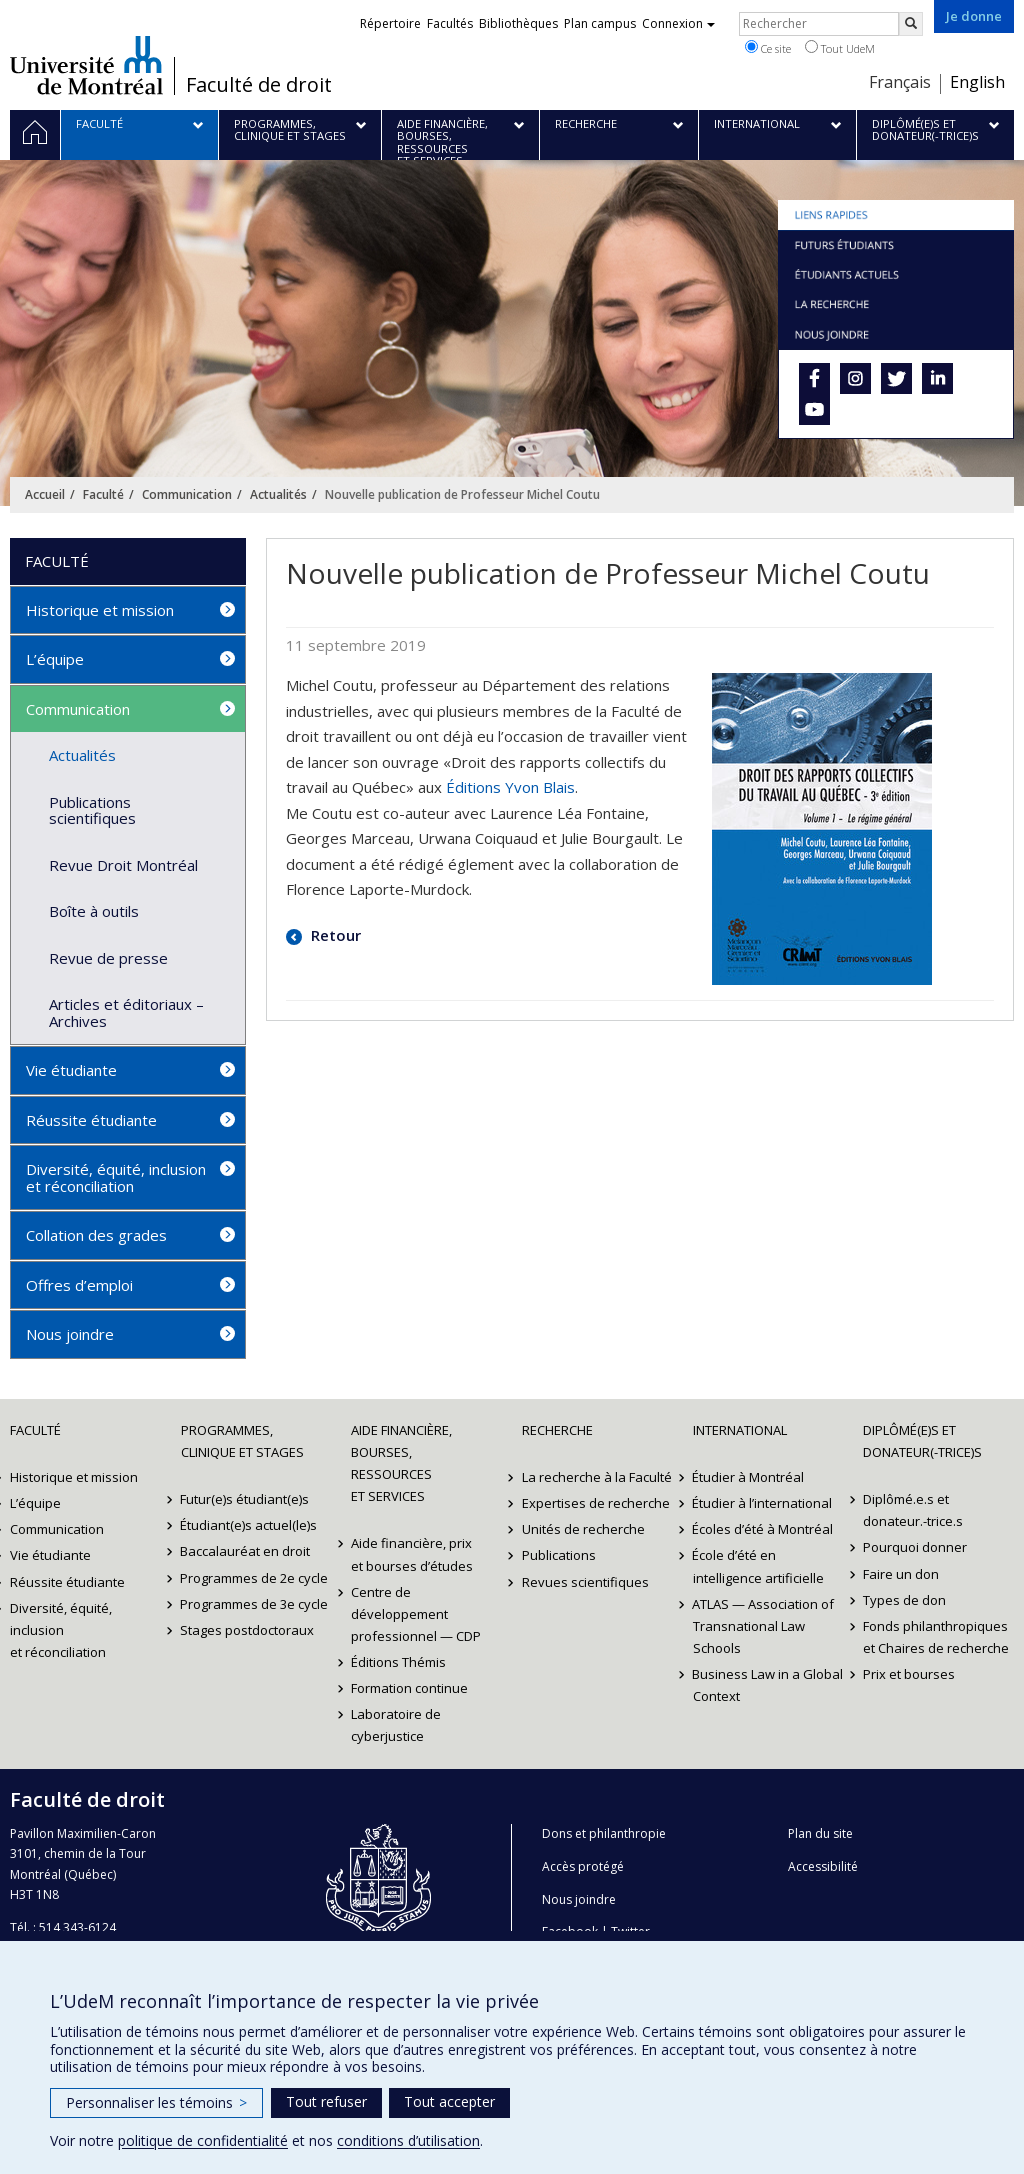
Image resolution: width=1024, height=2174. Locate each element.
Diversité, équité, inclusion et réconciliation (116, 1177)
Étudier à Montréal (749, 1477)
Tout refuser (326, 2101)
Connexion (678, 23)
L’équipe (55, 659)
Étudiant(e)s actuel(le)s (249, 1525)
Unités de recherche (583, 1529)
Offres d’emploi (79, 1285)
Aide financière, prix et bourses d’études (412, 1554)
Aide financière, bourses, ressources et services (401, 1463)
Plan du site (820, 1833)
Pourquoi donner (915, 1547)
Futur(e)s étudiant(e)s (245, 1499)
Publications (559, 1555)
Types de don (904, 1600)
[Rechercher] (911, 24)
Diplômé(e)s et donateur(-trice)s (922, 1441)
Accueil (45, 494)
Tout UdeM (840, 48)
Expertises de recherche (596, 1503)
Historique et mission (100, 610)
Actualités (278, 494)
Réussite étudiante (91, 1120)
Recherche (557, 1430)
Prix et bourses (909, 1674)
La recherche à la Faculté (597, 1477)
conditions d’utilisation (408, 2140)
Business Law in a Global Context (768, 1685)
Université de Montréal (86, 65)
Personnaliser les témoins (156, 2102)
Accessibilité (823, 1866)
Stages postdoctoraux (248, 1630)
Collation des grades (96, 1235)
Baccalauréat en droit (246, 1551)
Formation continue (409, 1688)
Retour (334, 935)
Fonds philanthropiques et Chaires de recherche (936, 1637)
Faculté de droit (259, 85)
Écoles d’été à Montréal (763, 1529)
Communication (187, 494)
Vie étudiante (71, 1070)
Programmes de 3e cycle (255, 1604)
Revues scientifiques (585, 1582)
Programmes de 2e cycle (255, 1578)
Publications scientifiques (92, 810)
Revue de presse (108, 958)
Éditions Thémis (398, 1662)
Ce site (768, 48)
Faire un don (901, 1574)
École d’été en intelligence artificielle (758, 1566)
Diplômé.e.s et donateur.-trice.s (913, 1510)
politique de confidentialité (203, 2140)
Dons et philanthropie (604, 1833)
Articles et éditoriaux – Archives (126, 1012)
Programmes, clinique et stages (242, 1441)
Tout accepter (449, 2101)
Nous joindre (70, 1334)
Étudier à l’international (763, 1503)
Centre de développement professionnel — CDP (416, 1614)
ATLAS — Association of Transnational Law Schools (764, 1626)
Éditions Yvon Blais (510, 787)
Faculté (103, 494)
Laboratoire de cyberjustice (396, 1725)
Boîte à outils (94, 911)
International (740, 1430)
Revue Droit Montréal (123, 865)
